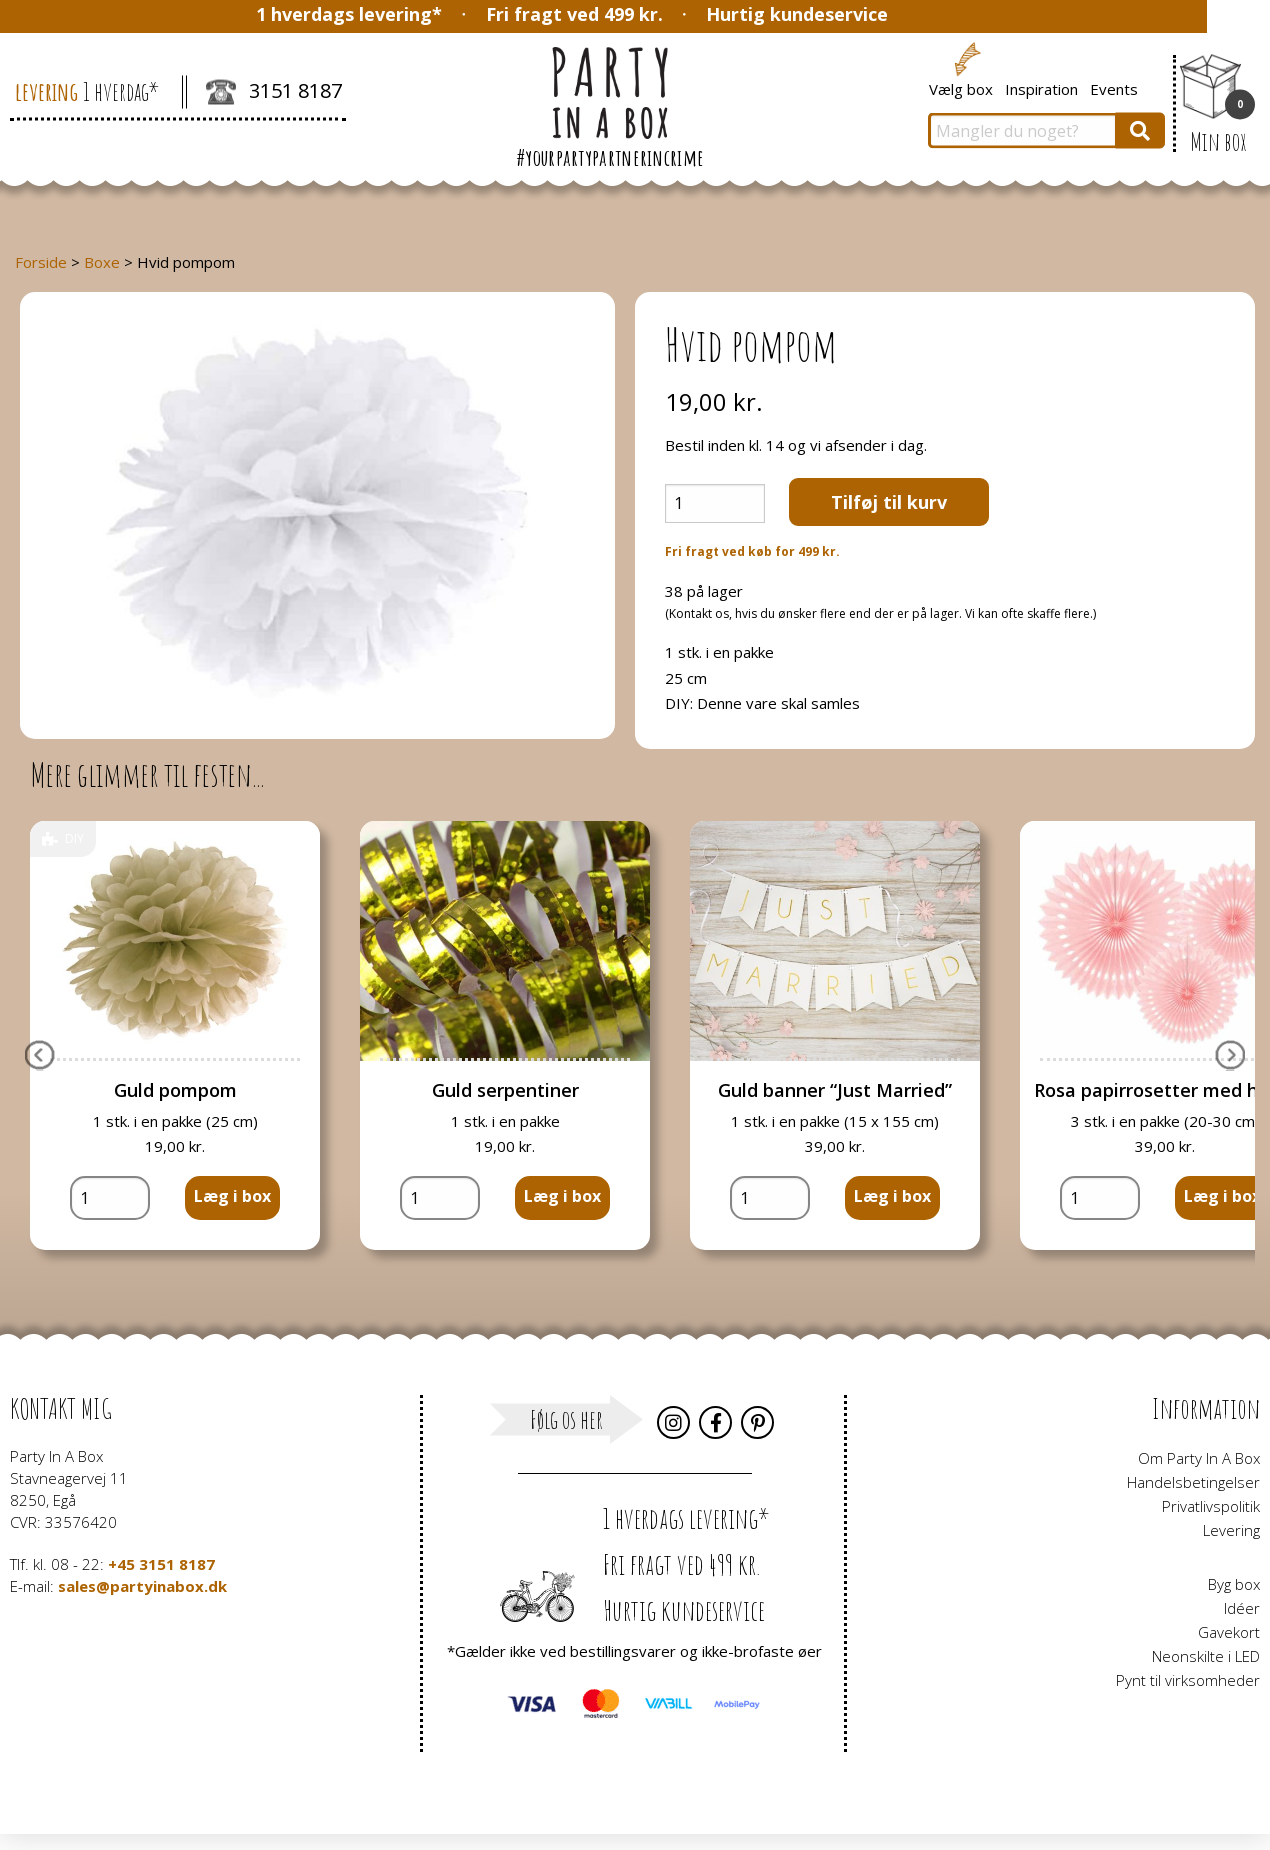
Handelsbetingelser (1193, 1482)
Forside (41, 262)
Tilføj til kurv (889, 502)
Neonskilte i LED (1206, 1656)
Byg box (1234, 1584)
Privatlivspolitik (1211, 1506)
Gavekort (1229, 1632)
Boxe (102, 262)
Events (1114, 88)
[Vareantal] (715, 503)
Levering (1231, 1530)
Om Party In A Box (1199, 1458)
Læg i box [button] (232, 1196)
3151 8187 (274, 93)
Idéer (1242, 1608)
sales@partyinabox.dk (142, 1586)
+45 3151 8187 (161, 1564)
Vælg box (961, 88)
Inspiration (1041, 88)
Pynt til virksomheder (1188, 1680)
